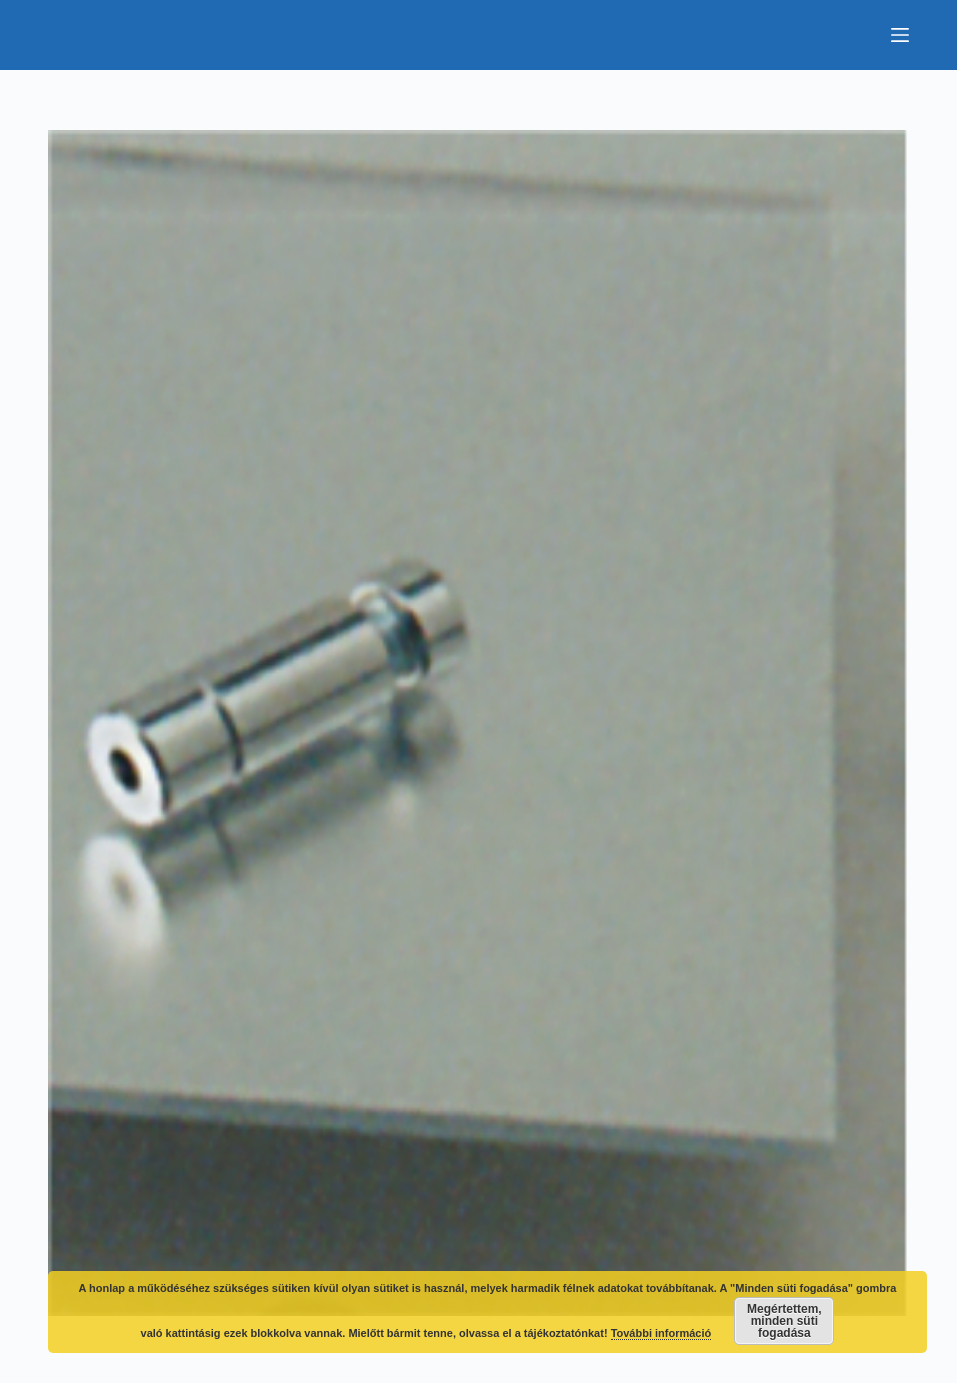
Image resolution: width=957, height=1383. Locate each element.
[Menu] (900, 35)
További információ (661, 1333)
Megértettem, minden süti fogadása (784, 1321)
